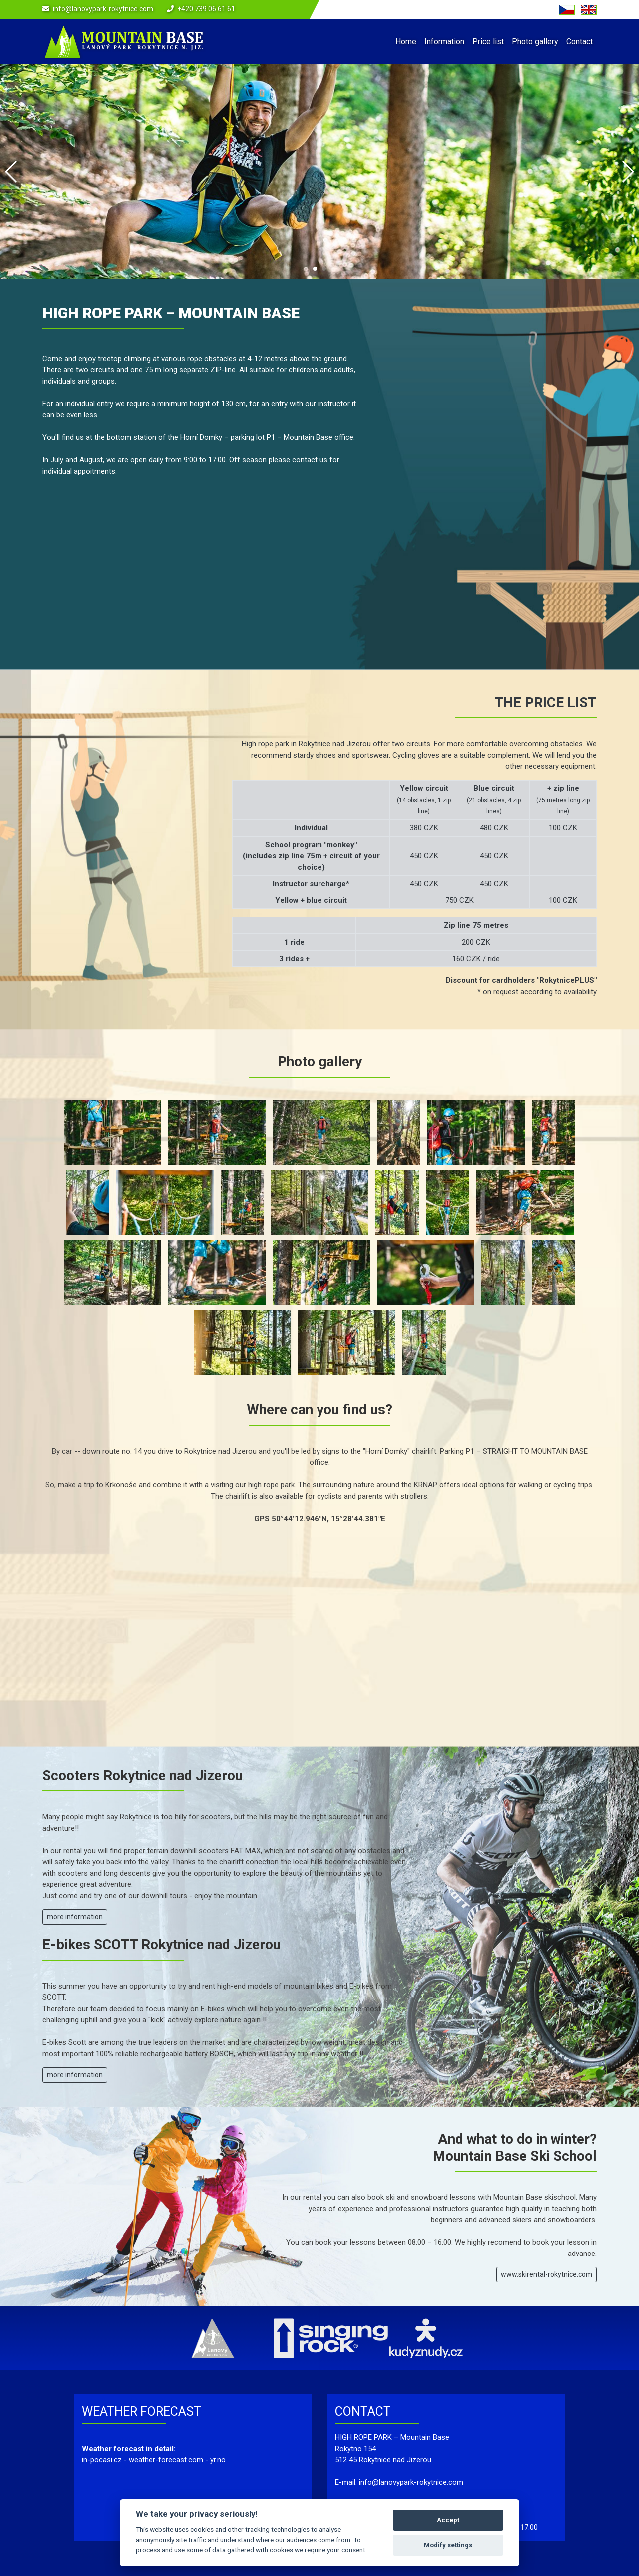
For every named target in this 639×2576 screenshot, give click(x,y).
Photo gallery (535, 41)
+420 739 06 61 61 (206, 9)
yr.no (218, 2459)
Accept (448, 2520)
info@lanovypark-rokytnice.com (103, 9)
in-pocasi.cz (102, 2459)
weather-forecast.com (166, 2459)
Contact (579, 41)
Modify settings (448, 2545)
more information (75, 1917)
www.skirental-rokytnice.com (546, 2274)
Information (444, 41)
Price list (488, 41)
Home (405, 41)
